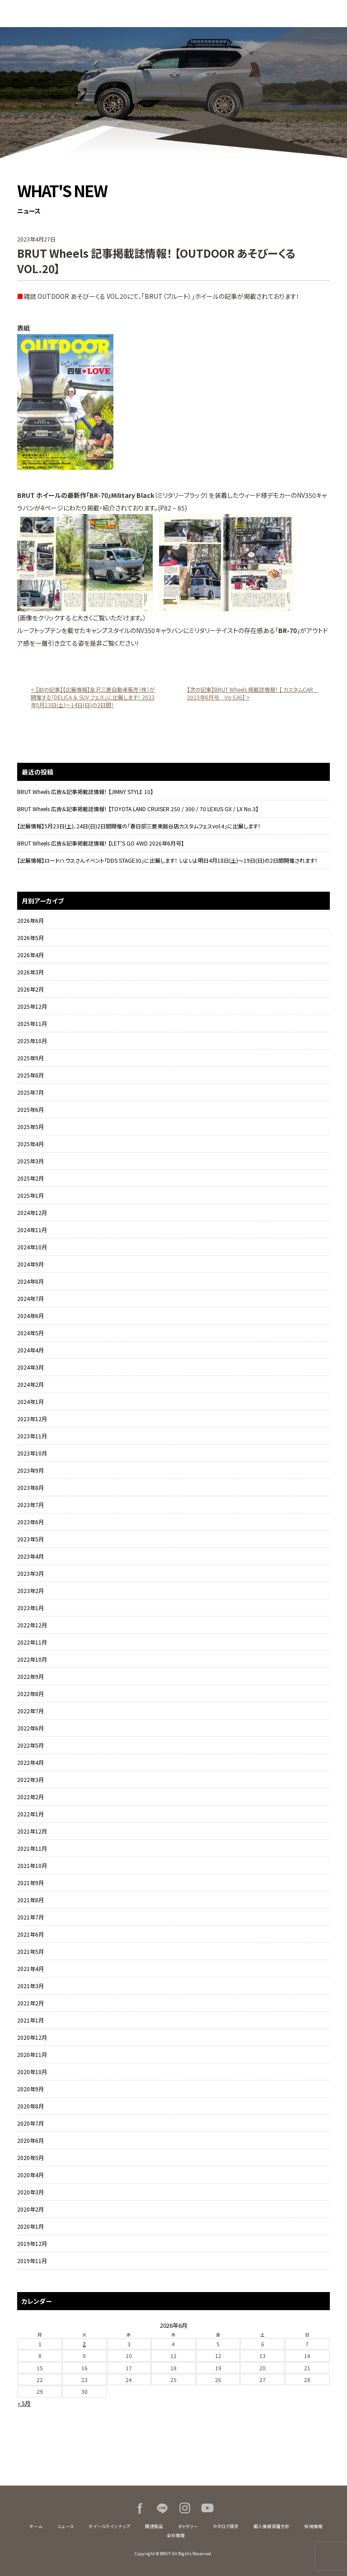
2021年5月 (30, 1951)
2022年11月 (32, 1642)
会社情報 (176, 2535)
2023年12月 (32, 1419)
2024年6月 (30, 1315)
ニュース (65, 2526)
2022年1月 (30, 1814)
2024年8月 (30, 1281)
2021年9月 (30, 1882)
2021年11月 (32, 1848)
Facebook (139, 2508)
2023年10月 (32, 1453)
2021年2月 (30, 2003)
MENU (333, 13)
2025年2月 (30, 1178)
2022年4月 (30, 1762)
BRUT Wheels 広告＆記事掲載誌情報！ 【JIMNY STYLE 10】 (85, 791)
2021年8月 (30, 1900)
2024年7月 (30, 1298)
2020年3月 (30, 2192)
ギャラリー (188, 2526)
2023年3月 (30, 1573)
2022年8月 (30, 1693)
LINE (162, 2508)
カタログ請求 (226, 2526)
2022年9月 (30, 1676)
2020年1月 (30, 2226)
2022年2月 (30, 1797)
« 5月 (24, 2403)
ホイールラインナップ (109, 2526)
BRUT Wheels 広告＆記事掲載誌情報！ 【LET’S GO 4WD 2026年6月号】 (100, 843)
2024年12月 (32, 1212)
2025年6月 (30, 1109)
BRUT (56, 13)
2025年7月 (30, 1092)
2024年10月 (32, 1247)
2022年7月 (30, 1711)
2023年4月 (30, 1556)
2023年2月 (30, 1590)
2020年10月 (32, 2071)
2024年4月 (30, 1350)
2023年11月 (32, 1436)
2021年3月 (30, 1986)
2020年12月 (32, 2037)
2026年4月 (30, 955)
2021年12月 (32, 1831)
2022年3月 (30, 1779)
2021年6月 (30, 1934)
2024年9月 (30, 1264)
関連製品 (154, 2526)
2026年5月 (30, 937)
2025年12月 (32, 1006)
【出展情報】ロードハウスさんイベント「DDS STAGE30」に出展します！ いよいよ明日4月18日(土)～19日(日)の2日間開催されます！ (167, 860)
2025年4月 (30, 1144)
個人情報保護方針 (271, 2526)
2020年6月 (30, 2140)
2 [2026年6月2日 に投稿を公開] (84, 2344)
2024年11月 (32, 1230)
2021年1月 (30, 2020)
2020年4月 (30, 2175)
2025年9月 (30, 1058)
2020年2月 (30, 2209)
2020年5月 (30, 2157)
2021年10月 (32, 1865)
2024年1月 (30, 1401)
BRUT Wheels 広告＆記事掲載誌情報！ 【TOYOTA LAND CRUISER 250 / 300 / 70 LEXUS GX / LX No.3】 (137, 809)
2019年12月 (32, 2243)
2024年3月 (30, 1367)
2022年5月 (30, 1745)
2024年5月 (30, 1333)
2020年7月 (30, 2123)
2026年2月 (30, 989)
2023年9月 (30, 1470)
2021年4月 (30, 1968)
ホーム (35, 2526)
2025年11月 (32, 1023)
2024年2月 (30, 1384)
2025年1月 (30, 1195)
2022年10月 (32, 1659)
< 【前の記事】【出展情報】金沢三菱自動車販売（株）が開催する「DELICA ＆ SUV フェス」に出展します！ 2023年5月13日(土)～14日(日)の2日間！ (93, 697)
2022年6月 (30, 1728)
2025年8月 (30, 1075)
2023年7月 (30, 1504)
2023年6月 (30, 1522)
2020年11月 (32, 2054)
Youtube (207, 2508)
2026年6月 (30, 920)
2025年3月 (30, 1161)
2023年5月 (30, 1539)
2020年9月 (30, 2089)
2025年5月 (30, 1126)
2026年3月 (30, 972)
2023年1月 (30, 1608)
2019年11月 (32, 2260)
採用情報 (314, 2526)
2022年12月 (32, 1625)
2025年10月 (32, 1041)
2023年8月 (30, 1487)
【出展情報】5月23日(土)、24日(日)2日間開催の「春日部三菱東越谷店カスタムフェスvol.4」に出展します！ (139, 826)
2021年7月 (30, 1917)
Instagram (185, 2508)
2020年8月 (30, 2106)
